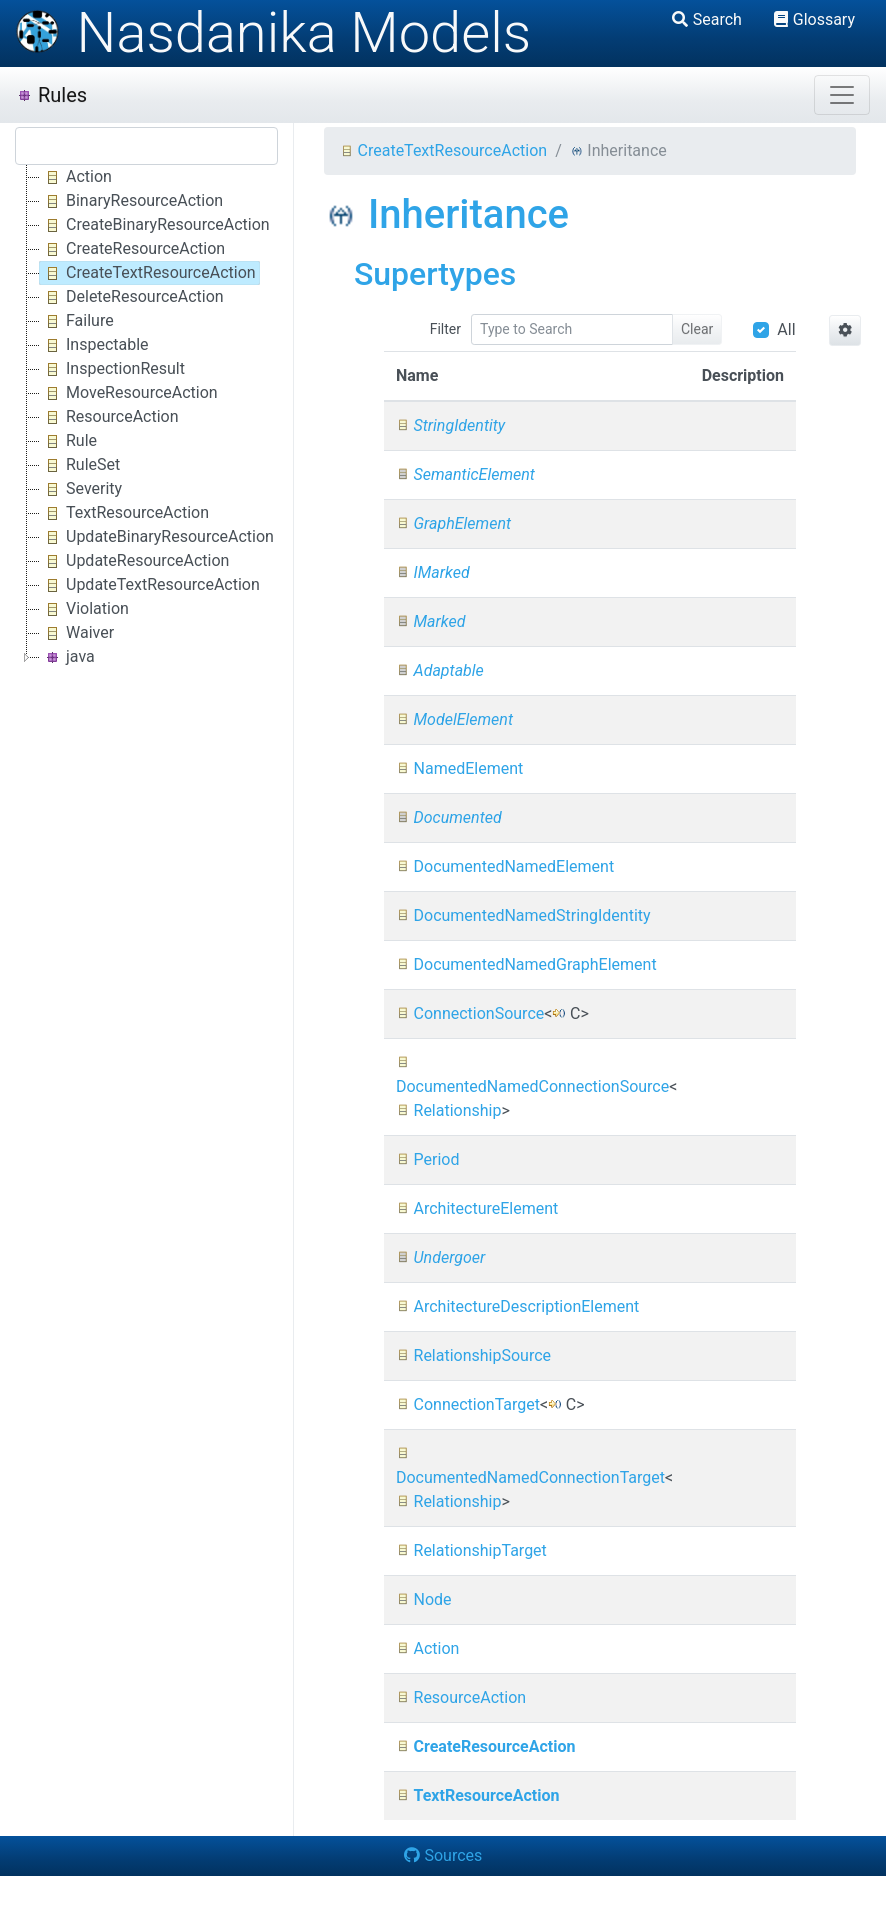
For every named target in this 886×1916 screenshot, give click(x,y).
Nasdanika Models (273, 33)
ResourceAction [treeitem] (109, 417)
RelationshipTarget (471, 1550)
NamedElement (459, 768)
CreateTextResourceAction (443, 150)
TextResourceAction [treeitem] (124, 513)
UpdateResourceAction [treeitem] (134, 561)
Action (428, 1648)
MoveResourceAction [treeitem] (129, 393)
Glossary (814, 19)
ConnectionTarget (468, 1404)
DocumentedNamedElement (505, 866)
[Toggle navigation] (842, 95)
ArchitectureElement (477, 1208)
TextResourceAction (478, 1795)
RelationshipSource (473, 1355)
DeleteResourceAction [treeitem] (132, 297)
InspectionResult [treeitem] (112, 369)
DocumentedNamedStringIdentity (523, 915)
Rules (51, 95)
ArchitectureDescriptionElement (517, 1306)
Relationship (449, 1110)
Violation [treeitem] (84, 609)
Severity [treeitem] (81, 489)
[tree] (146, 417)
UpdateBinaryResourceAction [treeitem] (157, 537)
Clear (697, 329)
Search (707, 19)
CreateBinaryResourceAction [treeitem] (155, 225)
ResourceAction (461, 1697)
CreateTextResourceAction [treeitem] (148, 273)
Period (428, 1159)
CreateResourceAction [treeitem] (132, 249)
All (786, 329)
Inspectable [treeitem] (94, 345)
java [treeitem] (67, 657)
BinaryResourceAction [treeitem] (131, 201)
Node (424, 1599)
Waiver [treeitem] (77, 633)
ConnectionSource (470, 1013)
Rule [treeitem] (68, 441)
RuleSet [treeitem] (80, 465)
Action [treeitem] (76, 177)
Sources (443, 1855)
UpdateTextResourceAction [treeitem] (150, 585)
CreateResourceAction (486, 1746)
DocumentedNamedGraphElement (526, 964)
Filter (445, 329)
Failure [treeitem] (77, 321)
